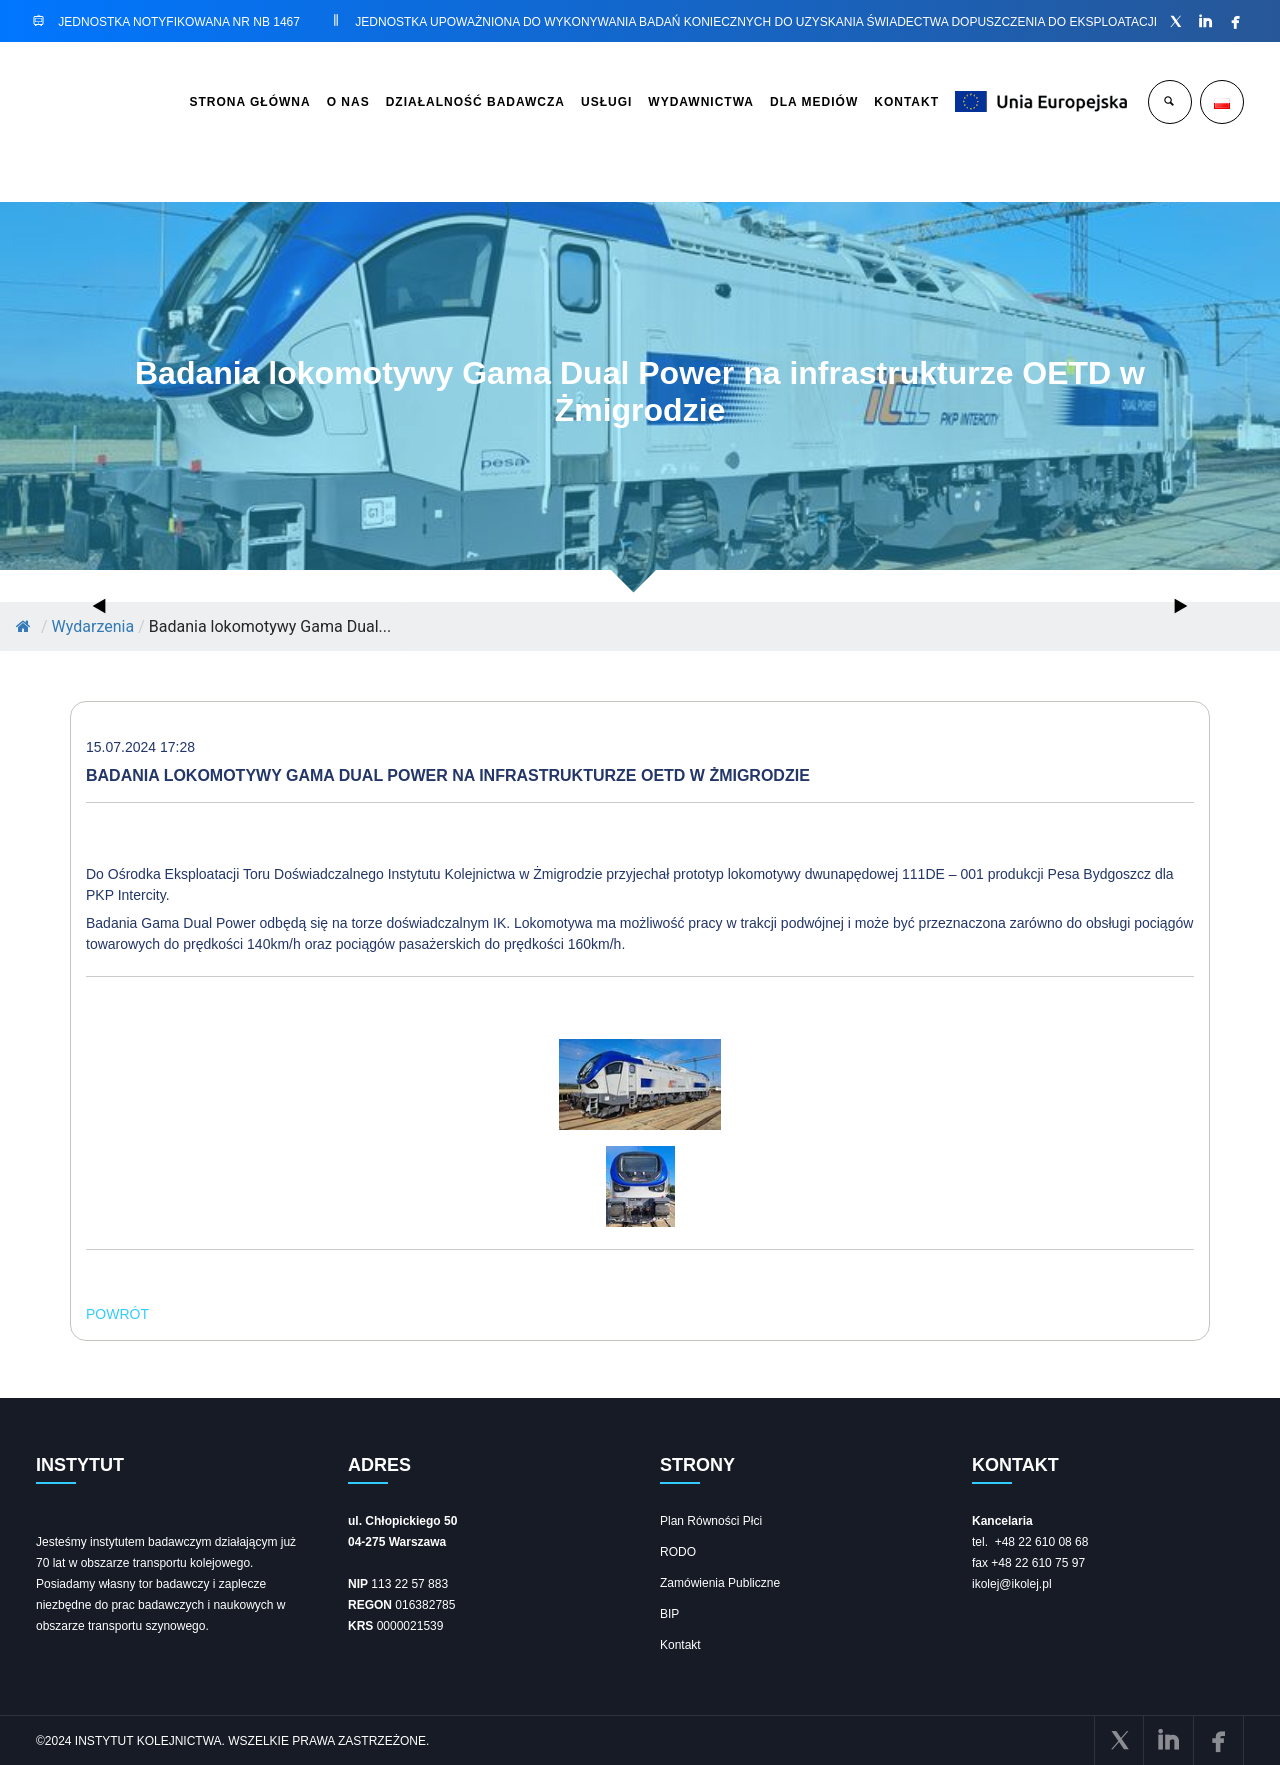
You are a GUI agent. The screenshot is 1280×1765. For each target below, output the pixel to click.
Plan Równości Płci (711, 1521)
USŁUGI (606, 102)
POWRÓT (117, 1314)
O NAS (348, 102)
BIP (669, 1614)
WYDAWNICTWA (701, 102)
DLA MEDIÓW (814, 102)
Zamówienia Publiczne (720, 1583)
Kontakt (680, 1645)
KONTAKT (906, 102)
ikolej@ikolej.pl (1012, 1584)
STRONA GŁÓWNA (249, 102)
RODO (678, 1552)
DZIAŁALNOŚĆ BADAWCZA (475, 102)
